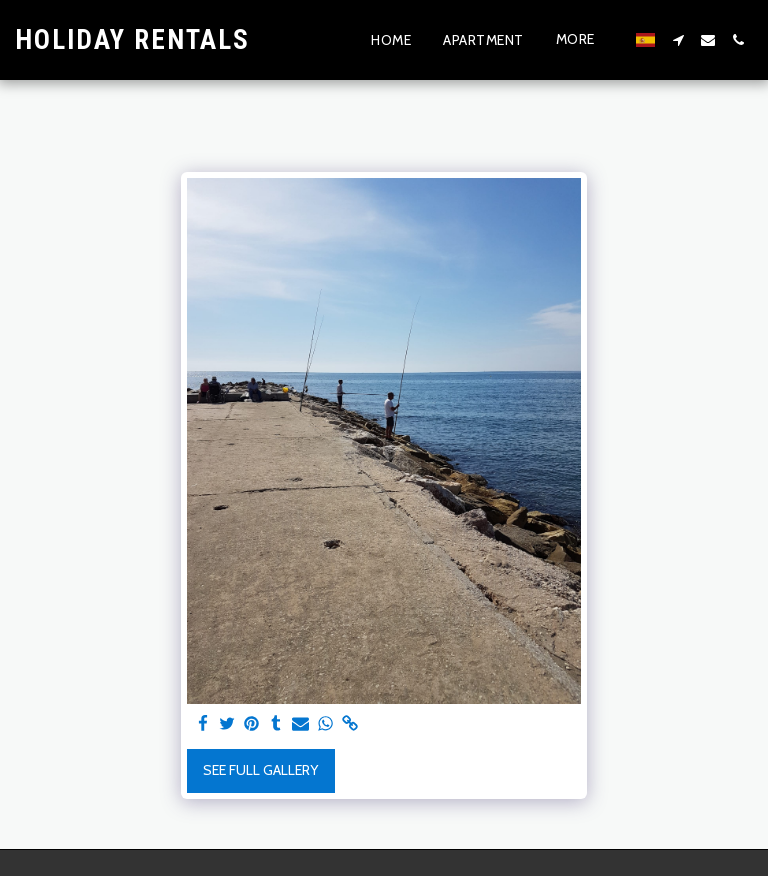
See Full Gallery (260, 770)
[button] (678, 40)
